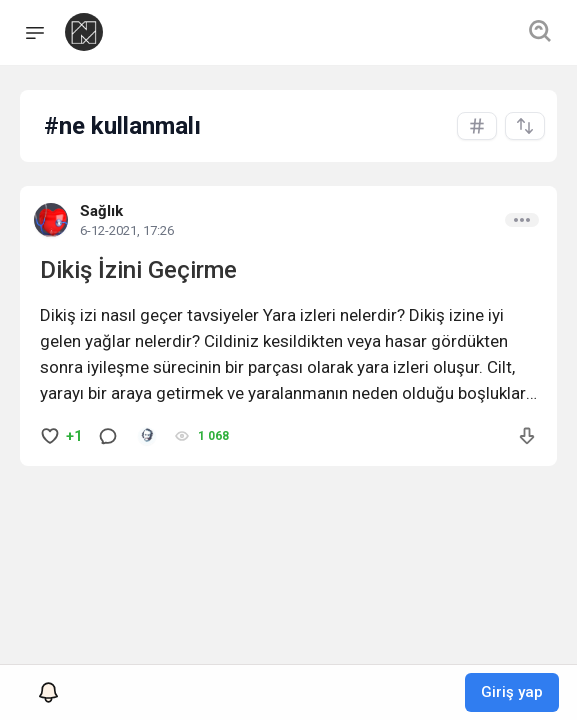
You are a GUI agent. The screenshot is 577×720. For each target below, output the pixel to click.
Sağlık (101, 211)
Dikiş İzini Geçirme (138, 270)
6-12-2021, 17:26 (127, 230)
